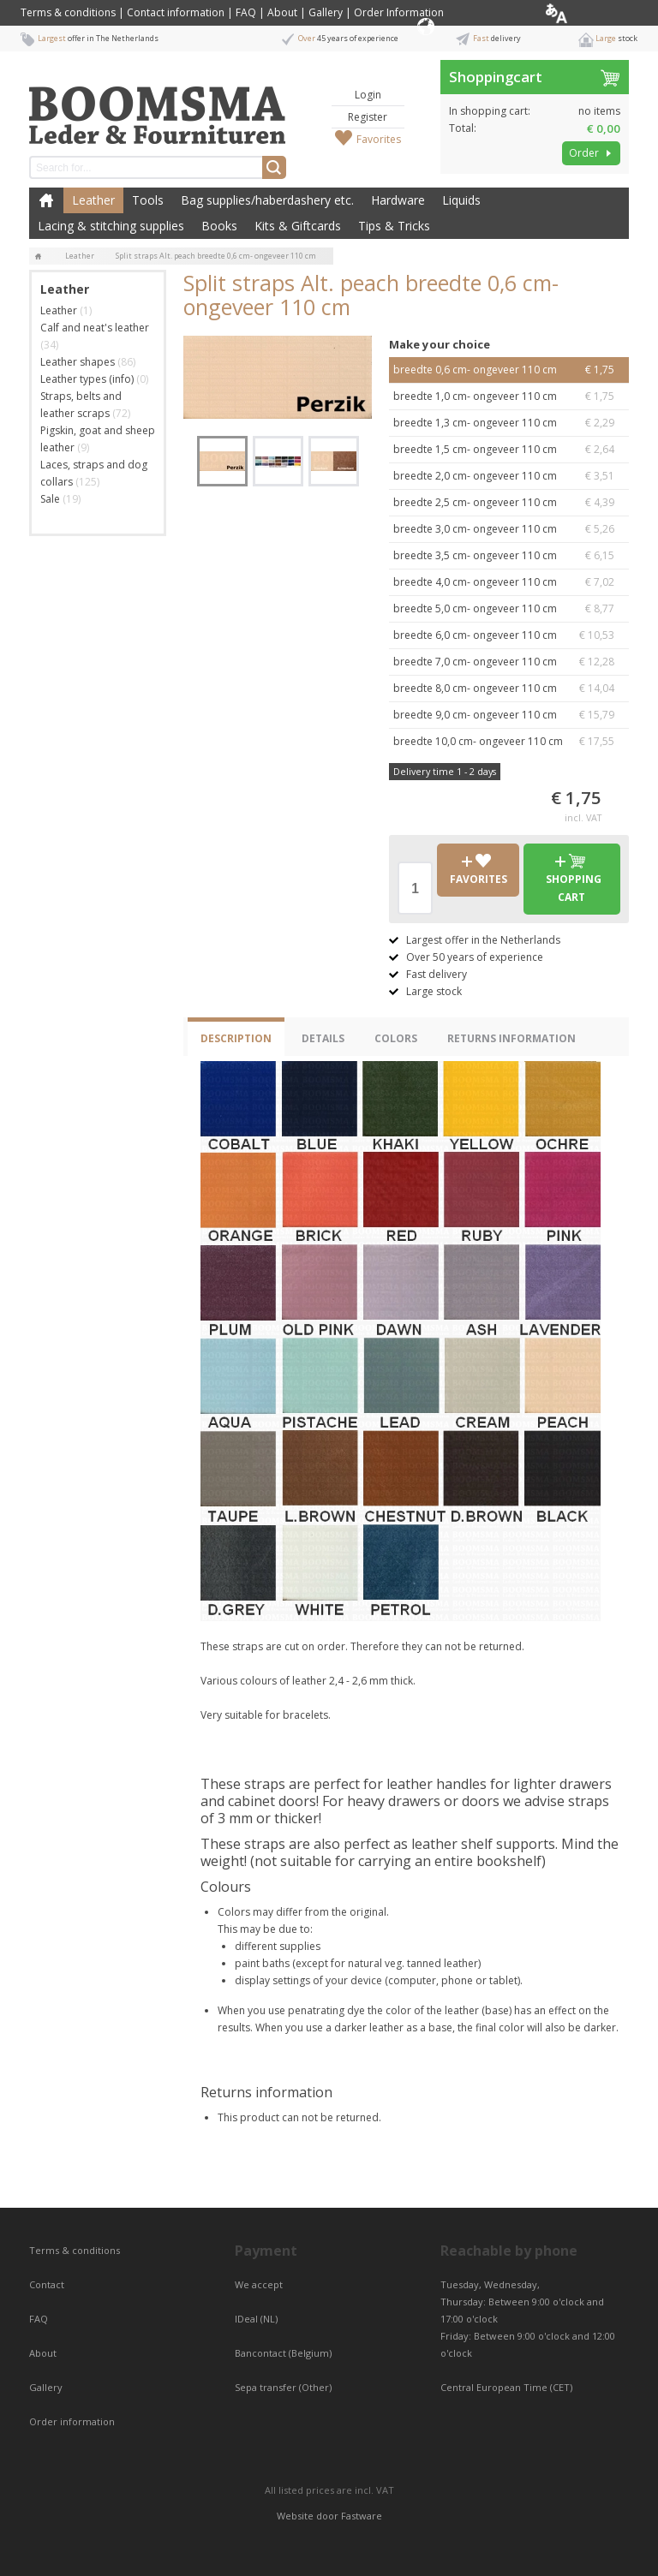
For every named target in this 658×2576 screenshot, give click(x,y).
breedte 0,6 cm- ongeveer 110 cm (509, 370)
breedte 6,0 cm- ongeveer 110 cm (509, 635)
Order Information (399, 12)
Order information (72, 2421)
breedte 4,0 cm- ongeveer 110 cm (509, 582)
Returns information (511, 1038)
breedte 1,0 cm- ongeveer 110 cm (509, 396)
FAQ (246, 12)
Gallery (325, 12)
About (282, 12)
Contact (48, 2284)
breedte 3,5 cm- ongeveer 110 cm (509, 555)
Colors (395, 1038)
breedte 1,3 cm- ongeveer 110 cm (509, 423)
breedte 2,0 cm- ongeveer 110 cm (509, 476)
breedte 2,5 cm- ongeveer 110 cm (509, 502)
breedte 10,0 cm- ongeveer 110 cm (509, 741)
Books (219, 226)
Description (236, 1038)
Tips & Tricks (394, 226)
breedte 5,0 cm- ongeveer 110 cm (509, 608)
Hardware (398, 200)
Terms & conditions (68, 12)
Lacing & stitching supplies (111, 226)
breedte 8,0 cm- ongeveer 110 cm (509, 688)
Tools (148, 200)
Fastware (361, 2515)
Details (323, 1038)
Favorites (378, 139)
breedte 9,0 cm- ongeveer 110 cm (509, 715)
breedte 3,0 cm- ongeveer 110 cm (509, 529)
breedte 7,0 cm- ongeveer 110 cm (509, 662)
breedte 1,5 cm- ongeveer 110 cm (509, 449)
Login (368, 94)
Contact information (175, 12)
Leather (93, 200)
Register (367, 117)
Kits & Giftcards (297, 226)
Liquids (461, 200)
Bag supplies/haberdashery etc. (267, 200)
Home (46, 200)
